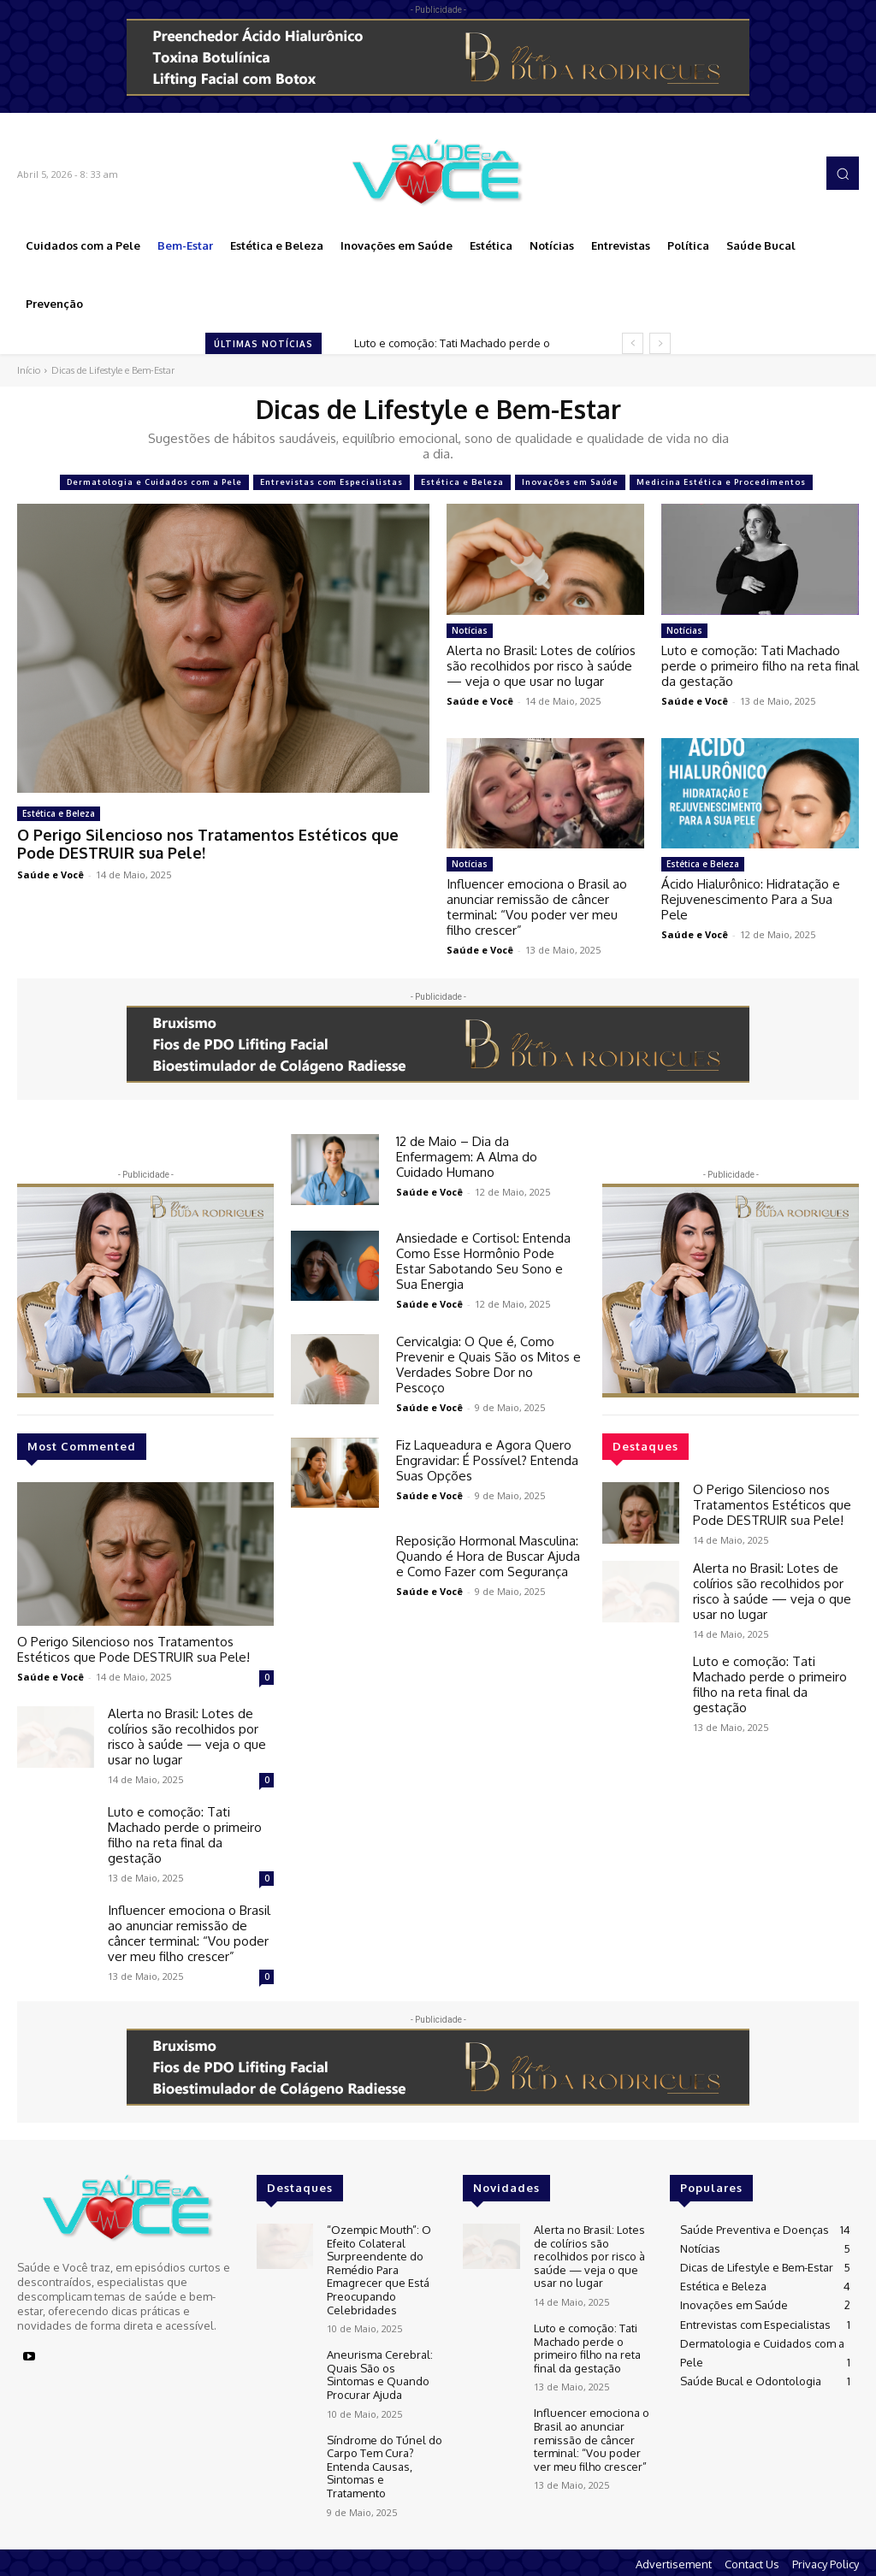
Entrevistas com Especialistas (331, 482)
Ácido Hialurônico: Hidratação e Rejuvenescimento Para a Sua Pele (750, 899)
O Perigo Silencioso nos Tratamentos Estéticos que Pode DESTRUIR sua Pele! (208, 844)
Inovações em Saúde (570, 482)
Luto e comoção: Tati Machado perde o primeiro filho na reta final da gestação (760, 665)
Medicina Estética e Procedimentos (721, 482)
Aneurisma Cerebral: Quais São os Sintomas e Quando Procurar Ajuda (380, 2375)
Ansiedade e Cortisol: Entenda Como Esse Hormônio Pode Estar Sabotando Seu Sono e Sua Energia (483, 1261)
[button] (842, 173)
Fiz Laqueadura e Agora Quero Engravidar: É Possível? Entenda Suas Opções (487, 1460)
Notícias (470, 630)
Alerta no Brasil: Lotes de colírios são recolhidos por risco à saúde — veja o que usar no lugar (541, 665)
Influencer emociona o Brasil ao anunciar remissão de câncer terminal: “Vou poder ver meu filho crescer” (537, 907)
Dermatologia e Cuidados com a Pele (154, 482)
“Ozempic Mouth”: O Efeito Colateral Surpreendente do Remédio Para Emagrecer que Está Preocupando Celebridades (379, 2270)
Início (28, 370)
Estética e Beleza (462, 482)
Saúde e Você (50, 874)
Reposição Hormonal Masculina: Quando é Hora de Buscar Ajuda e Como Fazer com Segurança (488, 1556)
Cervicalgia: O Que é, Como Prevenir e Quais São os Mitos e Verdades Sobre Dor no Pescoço (488, 1364)
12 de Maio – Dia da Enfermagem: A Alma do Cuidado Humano (466, 1156)
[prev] (632, 343)
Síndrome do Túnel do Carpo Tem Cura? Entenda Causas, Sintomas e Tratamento (384, 2466)
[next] (660, 343)
